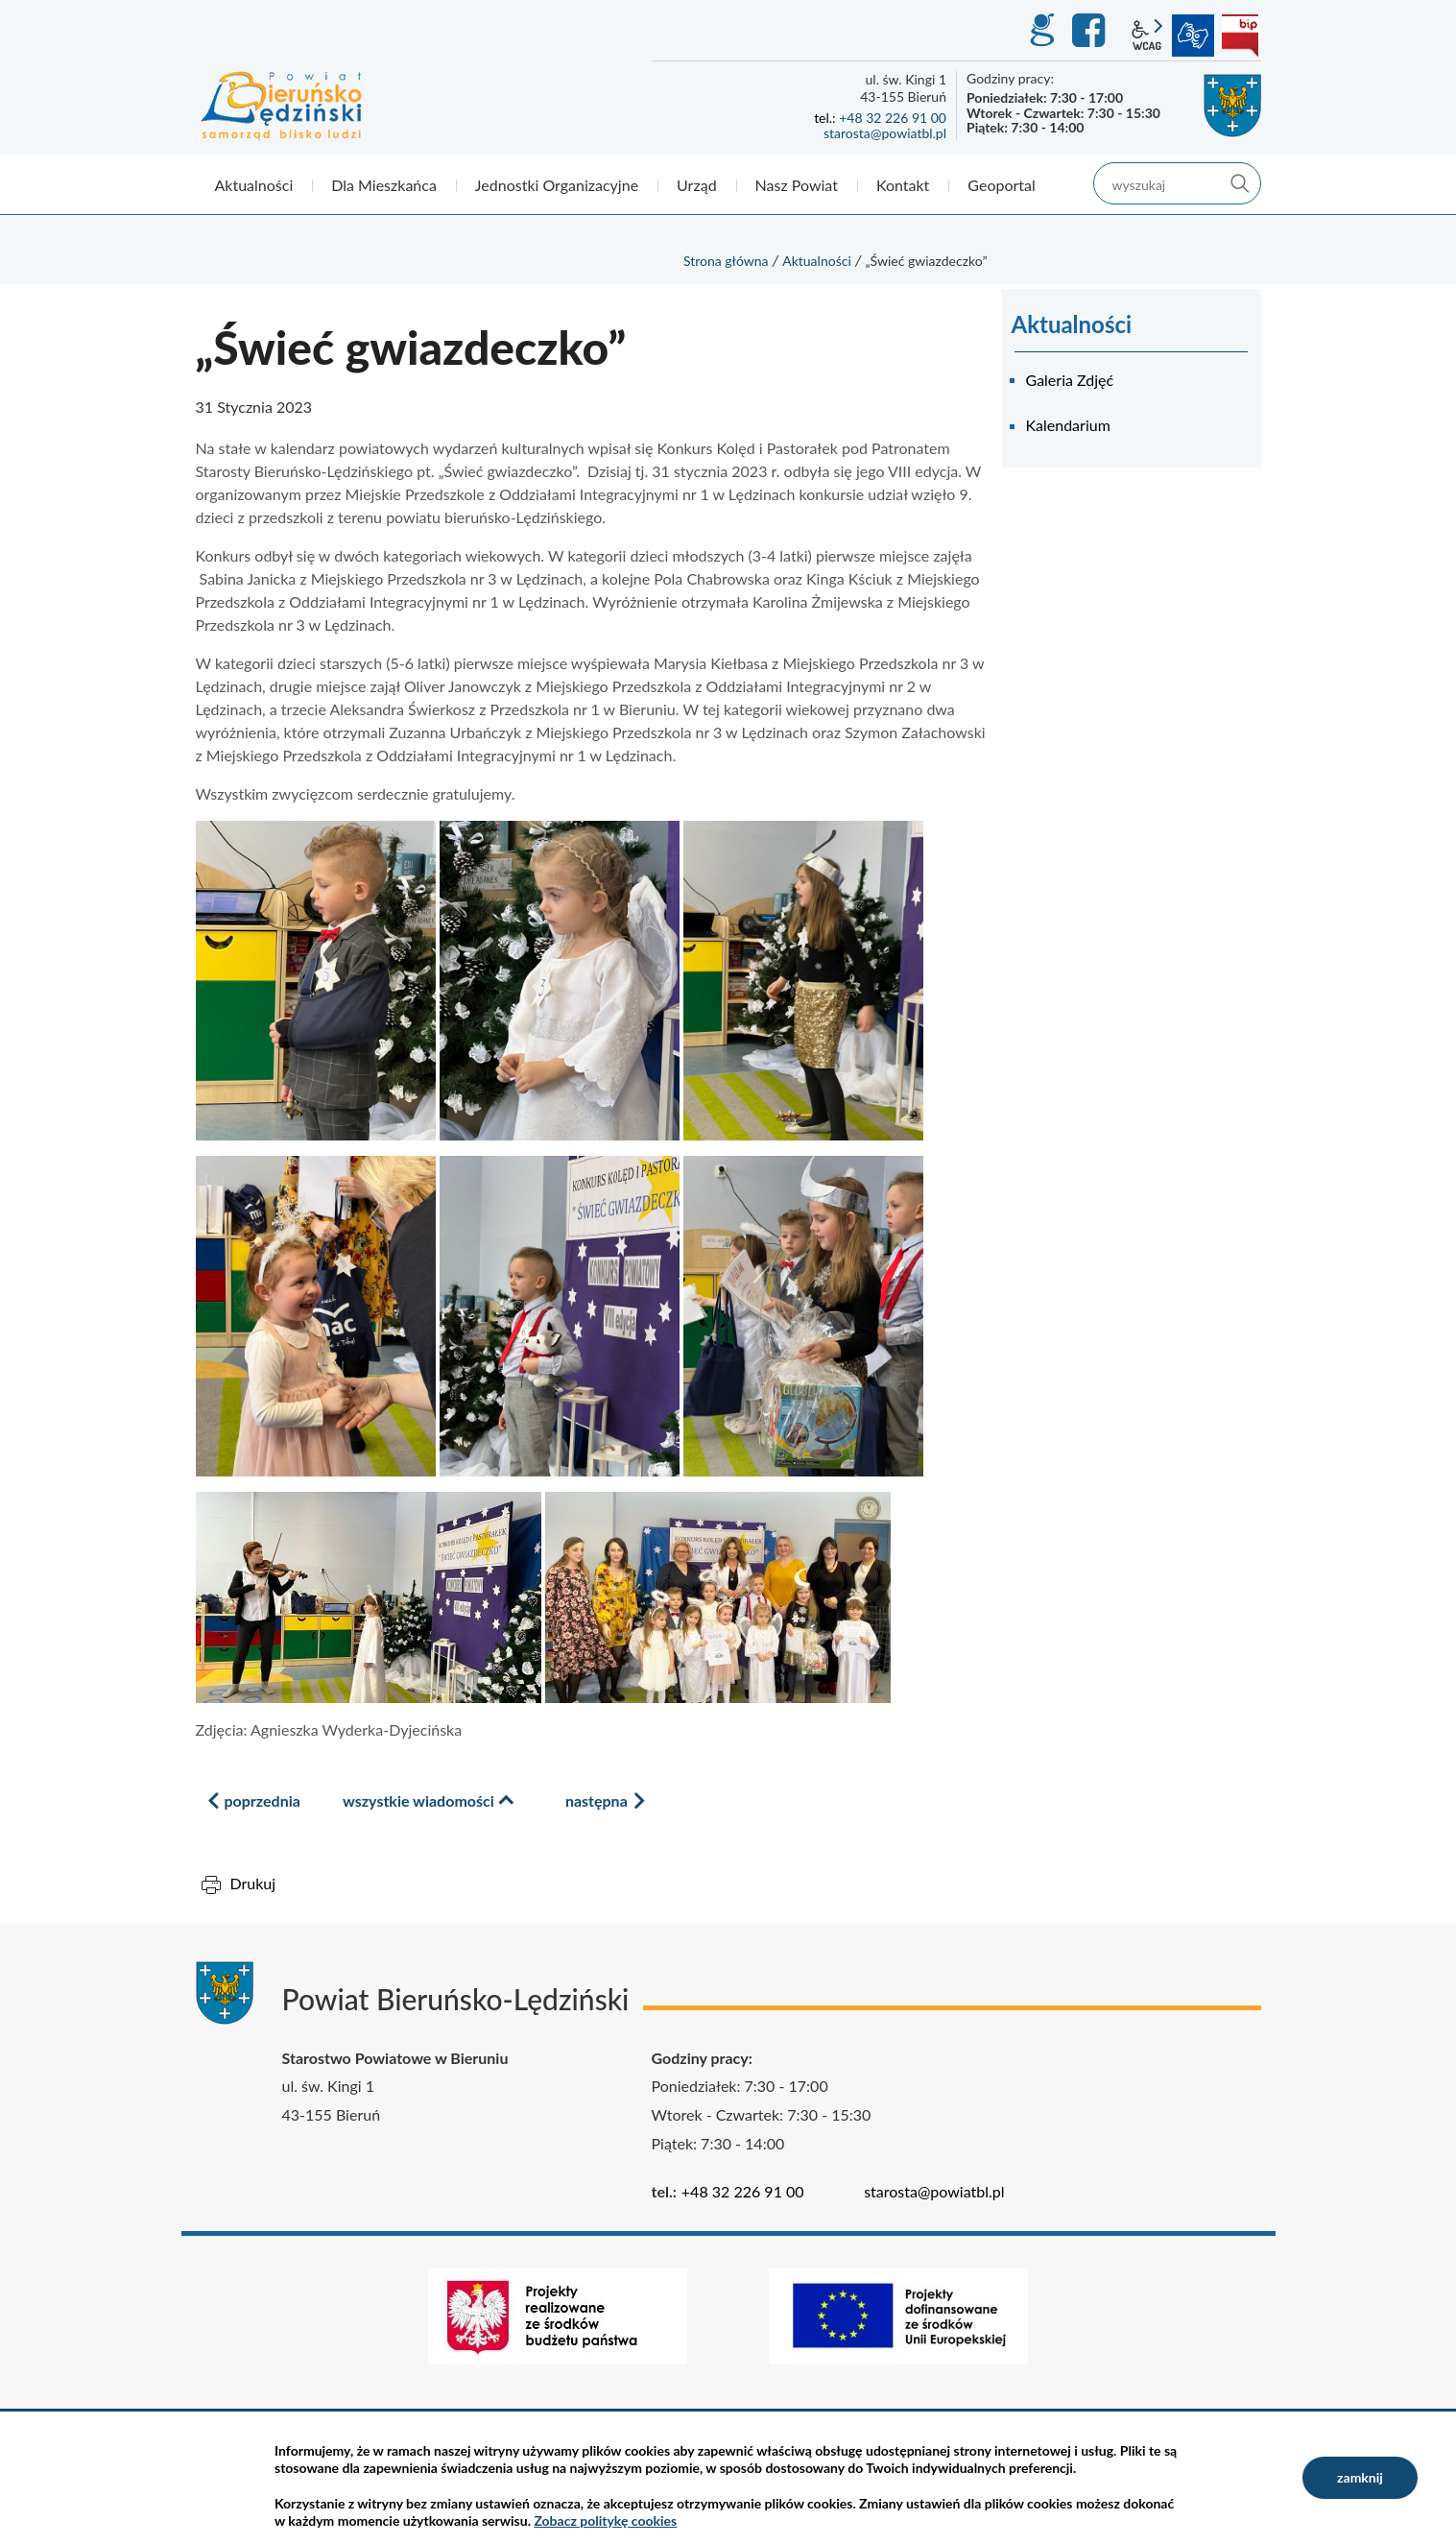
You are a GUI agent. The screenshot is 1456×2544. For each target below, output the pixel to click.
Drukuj (253, 1883)
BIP (1240, 35)
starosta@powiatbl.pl (884, 133)
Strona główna (726, 260)
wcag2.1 (1147, 35)
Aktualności (816, 260)
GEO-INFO (1041, 31)
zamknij (1360, 2477)
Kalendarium (1068, 425)
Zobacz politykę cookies (605, 2520)
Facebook (1091, 31)
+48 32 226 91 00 (892, 117)
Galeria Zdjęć (1070, 380)
